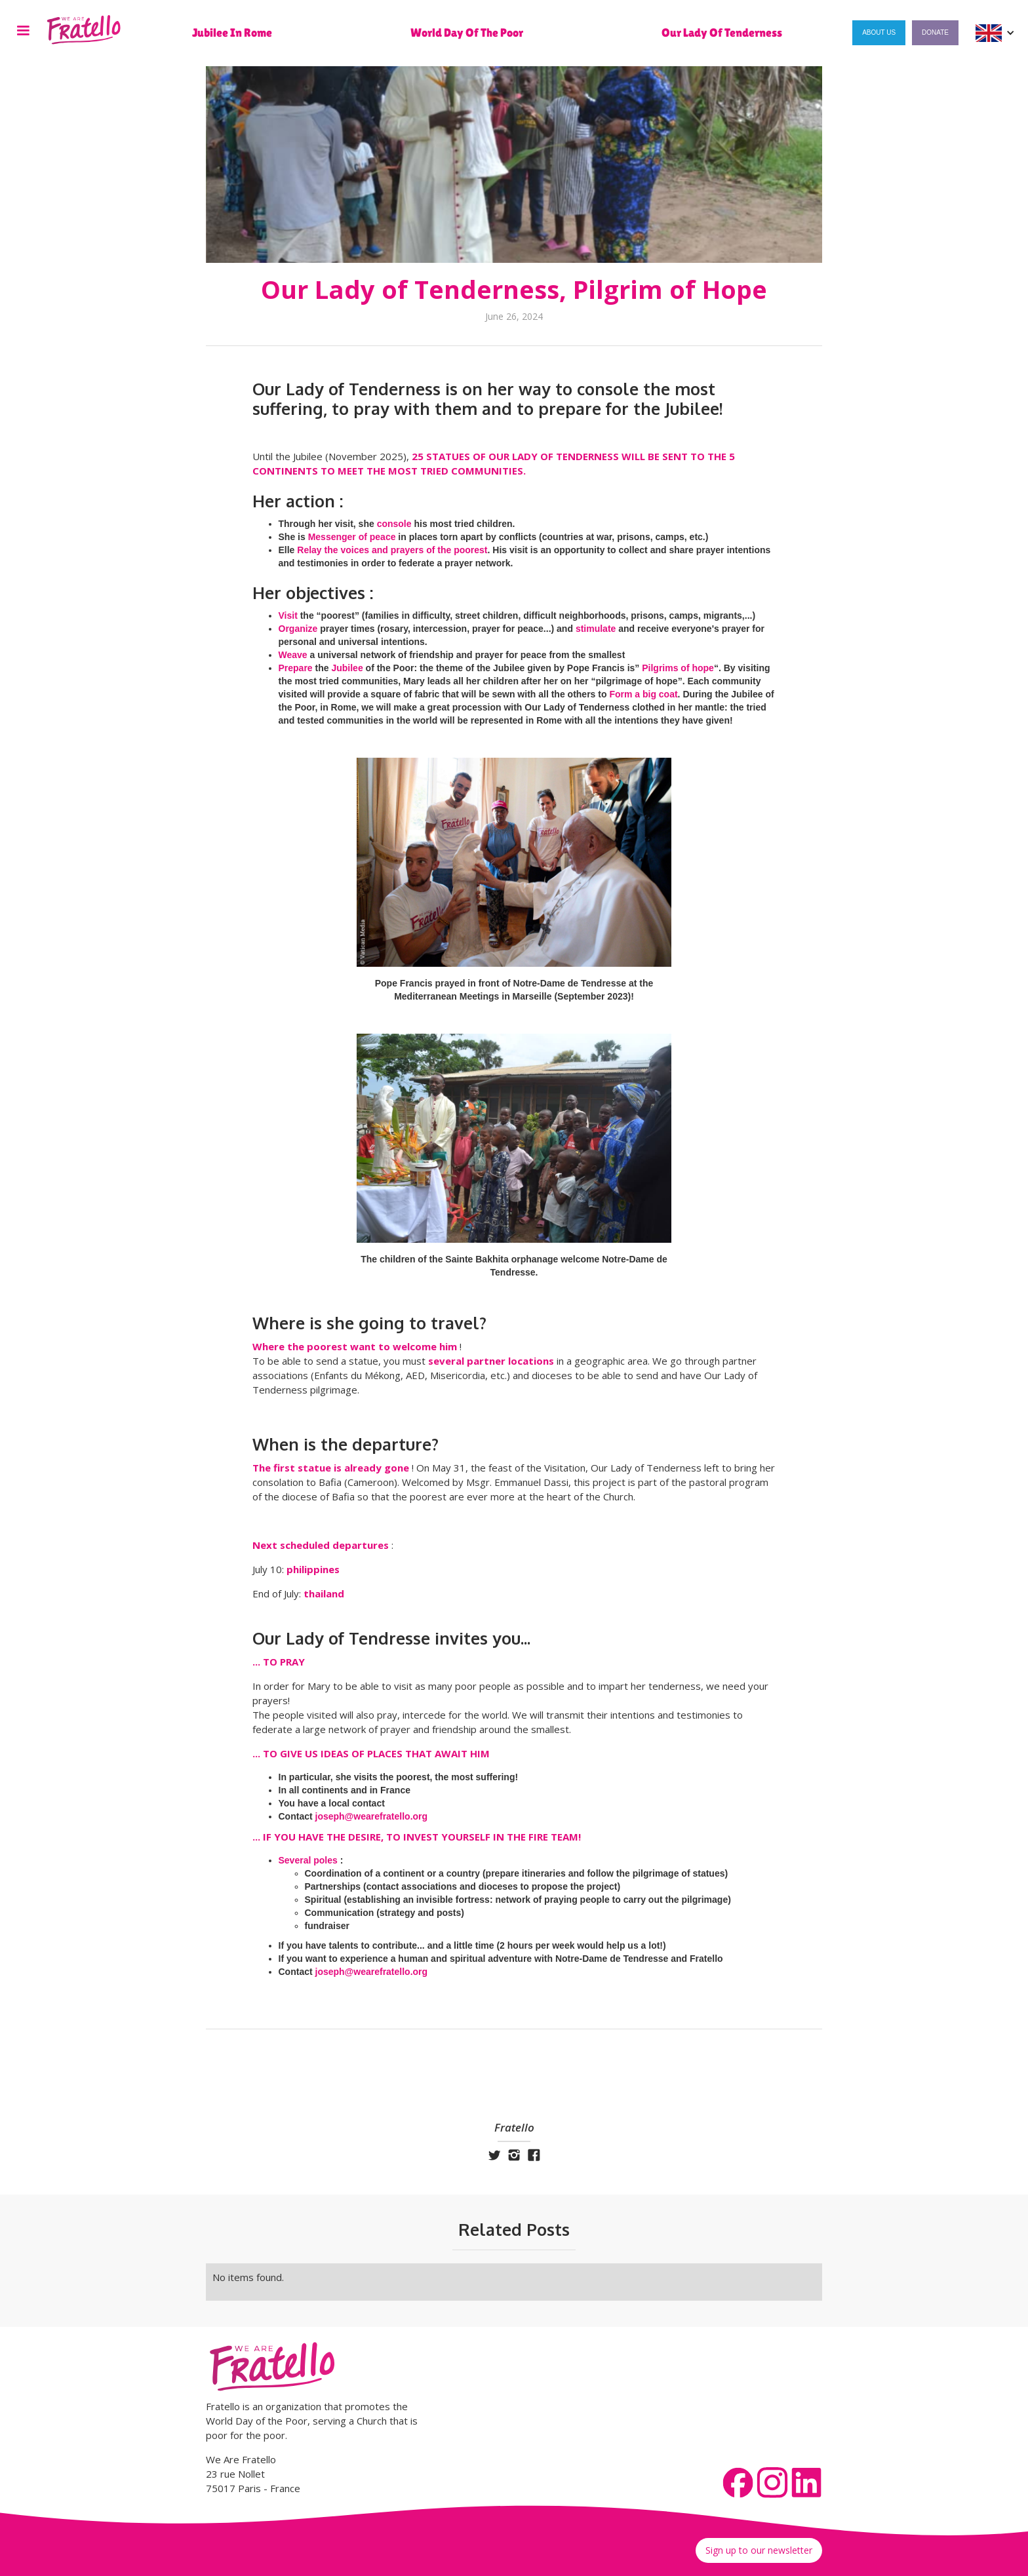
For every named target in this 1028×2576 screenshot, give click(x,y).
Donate (935, 32)
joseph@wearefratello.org (371, 1816)
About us (879, 32)
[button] (23, 33)
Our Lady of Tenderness (722, 32)
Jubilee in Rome (232, 32)
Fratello (514, 2127)
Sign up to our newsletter (758, 2550)
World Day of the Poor (466, 32)
